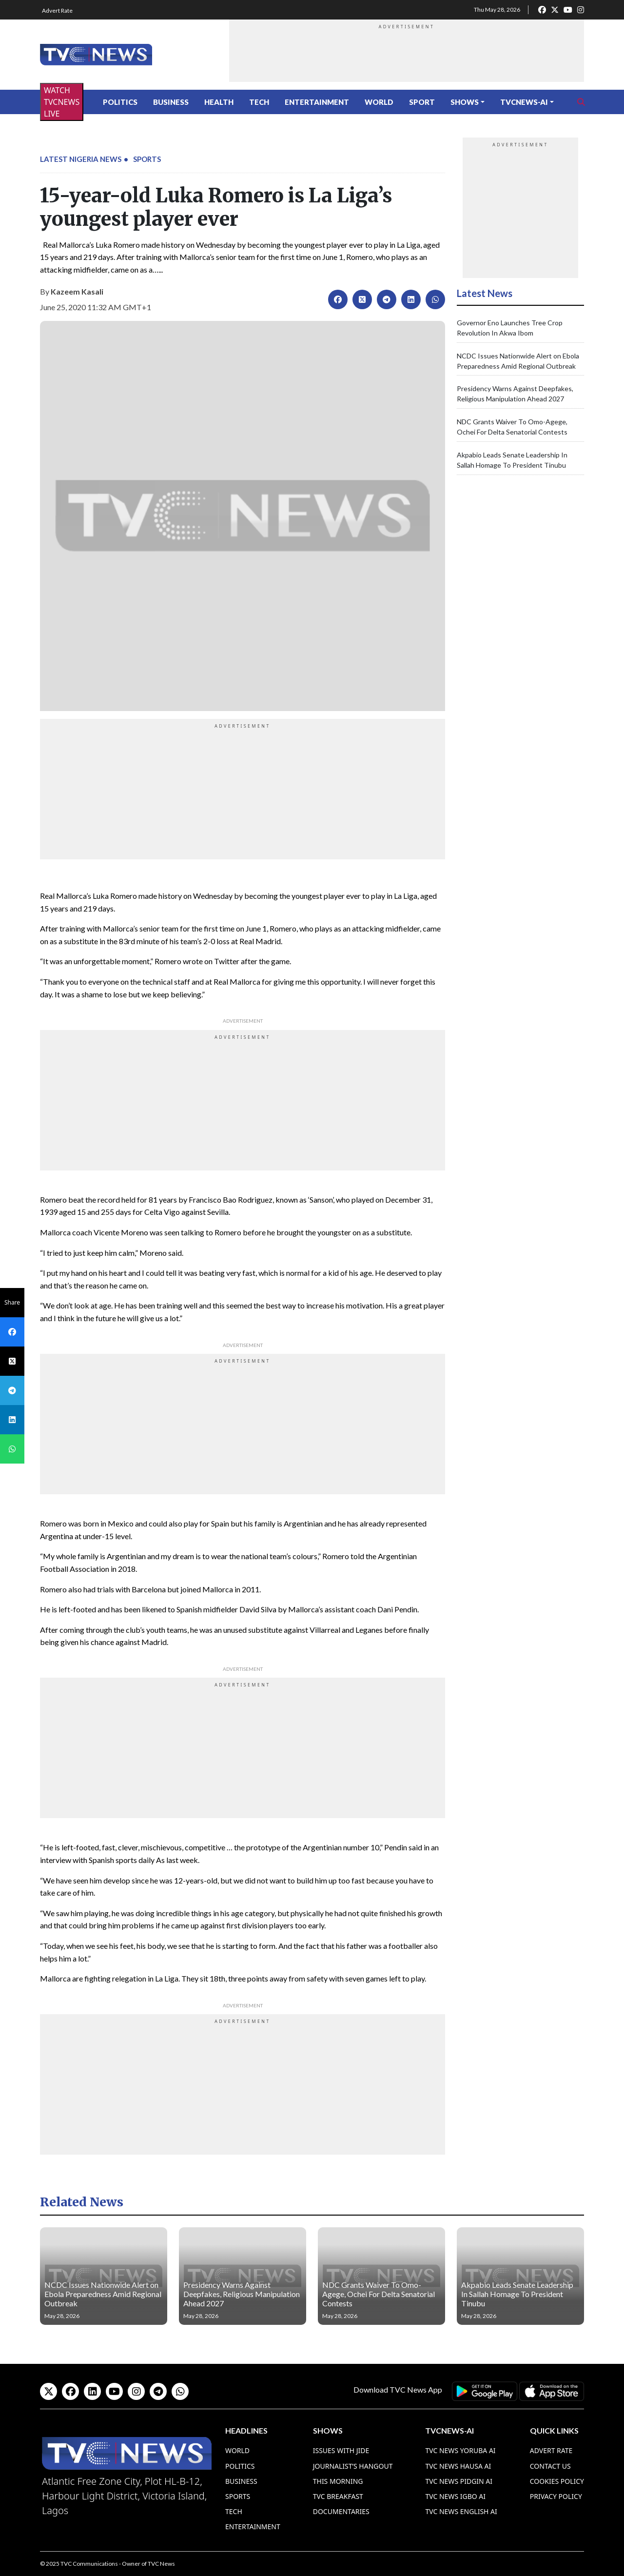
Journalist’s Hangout (353, 2466)
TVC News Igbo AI (455, 2496)
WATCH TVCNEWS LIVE (61, 102)
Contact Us (550, 2466)
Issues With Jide (341, 2450)
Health (219, 102)
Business (171, 102)
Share (12, 1302)
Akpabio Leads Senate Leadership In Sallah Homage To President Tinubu (517, 2294)
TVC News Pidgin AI (458, 2481)
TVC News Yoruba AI (460, 2450)
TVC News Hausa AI (458, 2466)
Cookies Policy (557, 2481)
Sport (422, 102)
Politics (120, 102)
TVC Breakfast (338, 2496)
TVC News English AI (461, 2511)
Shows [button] (464, 102)
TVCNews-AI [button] (524, 102)
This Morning (338, 2481)
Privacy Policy (556, 2496)
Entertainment (317, 102)
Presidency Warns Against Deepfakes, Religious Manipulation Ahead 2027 (241, 2294)
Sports (147, 159)
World (379, 102)
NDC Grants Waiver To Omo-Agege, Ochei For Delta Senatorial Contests (378, 2294)
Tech (259, 102)
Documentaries (341, 2511)
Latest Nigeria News (80, 159)
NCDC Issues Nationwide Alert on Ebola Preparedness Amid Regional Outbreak (102, 2294)
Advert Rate (57, 10)
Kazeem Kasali (77, 291)
